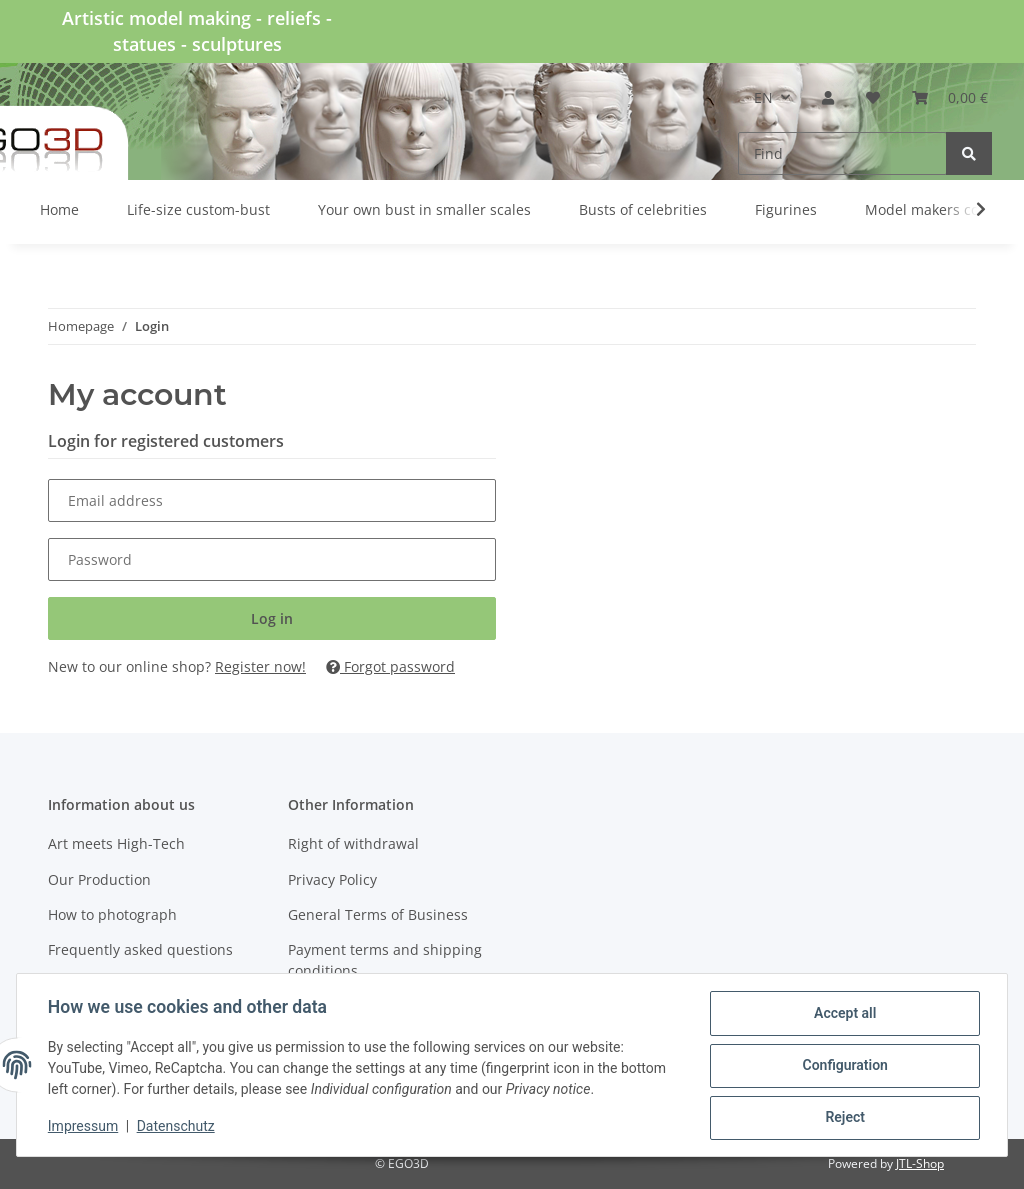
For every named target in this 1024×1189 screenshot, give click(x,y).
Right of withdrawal (353, 843)
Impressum (84, 1127)
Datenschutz (177, 1127)
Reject (844, 1118)
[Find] (842, 153)
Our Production (99, 879)
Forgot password (390, 666)
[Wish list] (873, 97)
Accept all (844, 1014)
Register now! (260, 666)
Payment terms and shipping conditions (385, 960)
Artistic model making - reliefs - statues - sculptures (197, 31)
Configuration (843, 1066)
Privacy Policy (332, 879)
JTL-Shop (920, 1163)
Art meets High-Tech (116, 843)
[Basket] (950, 97)
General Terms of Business (378, 914)
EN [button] (763, 97)
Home (59, 209)
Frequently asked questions (140, 949)
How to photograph (112, 914)
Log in (272, 618)
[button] (828, 97)
